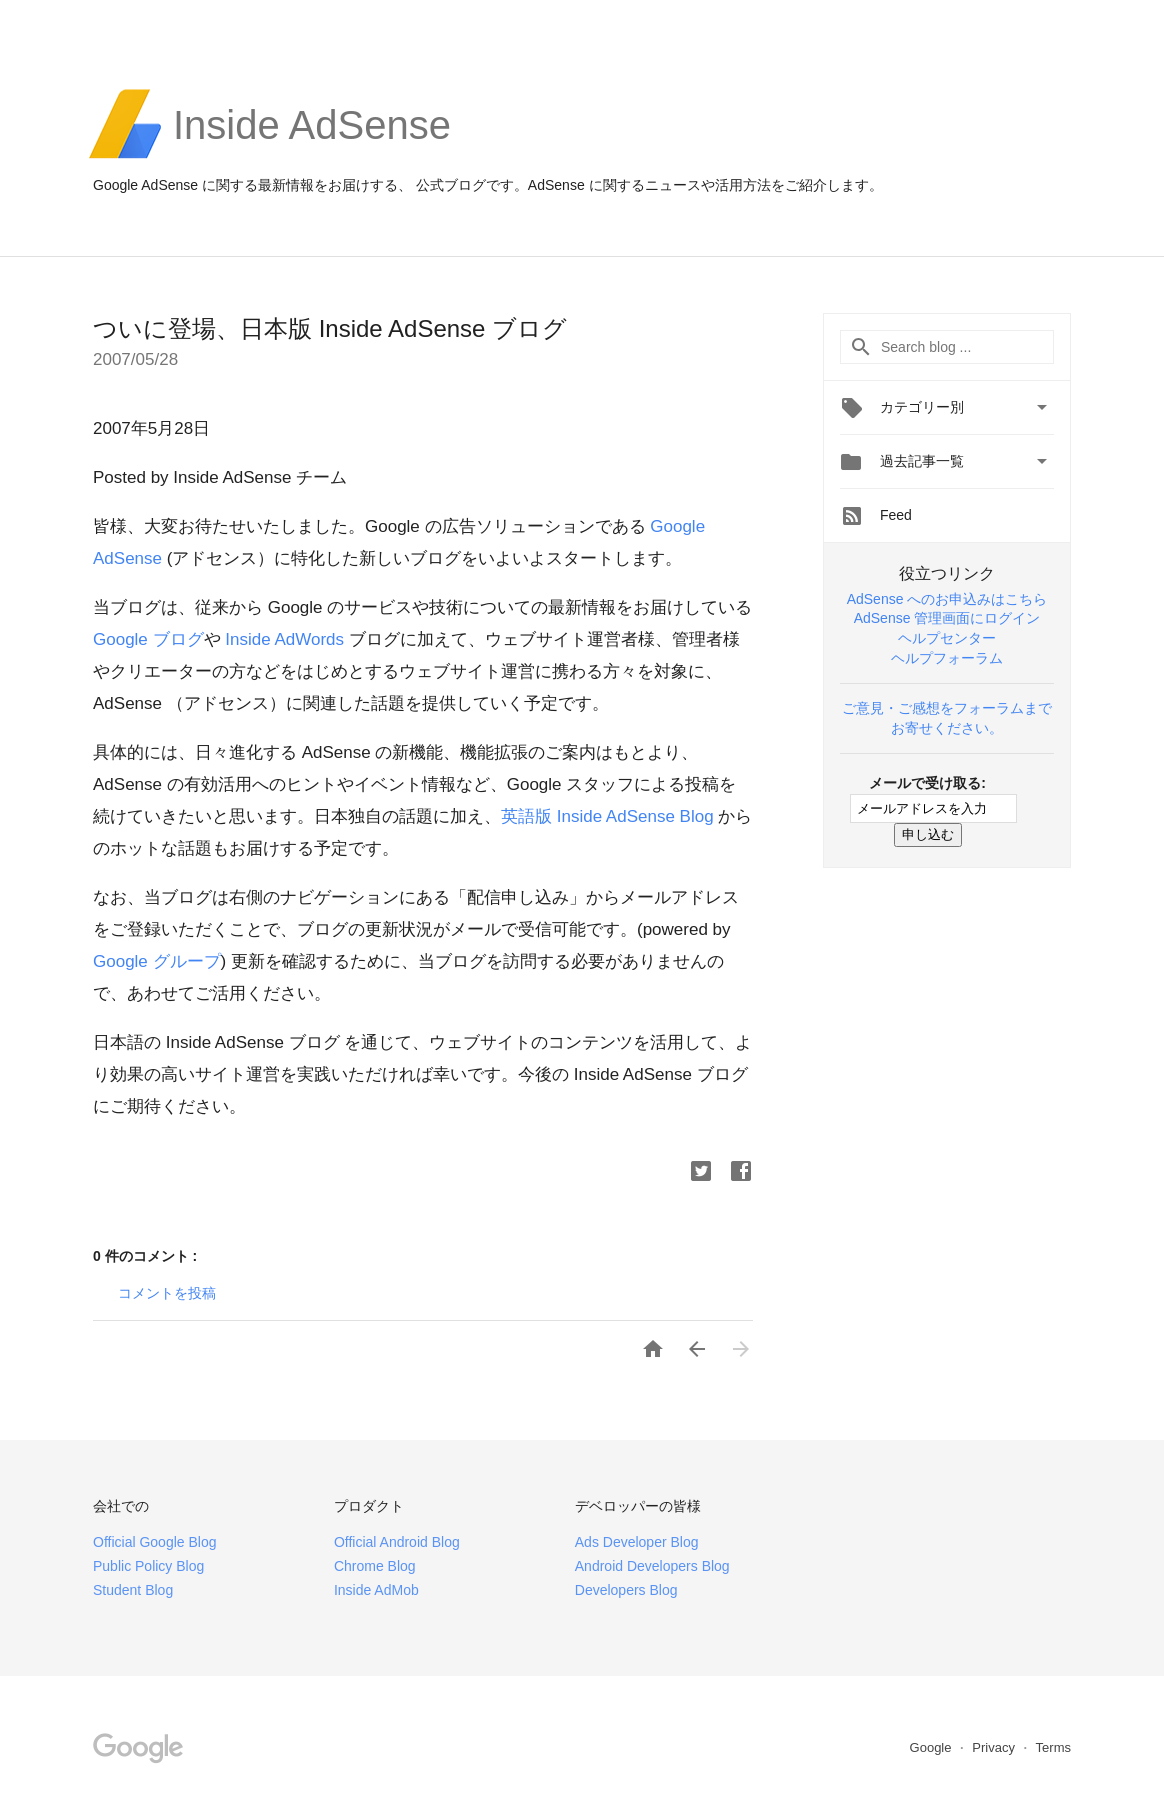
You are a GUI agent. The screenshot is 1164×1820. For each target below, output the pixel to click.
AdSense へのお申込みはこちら (947, 599)
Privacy (995, 1747)
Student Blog (133, 1590)
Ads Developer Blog (637, 1542)
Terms (1053, 1747)
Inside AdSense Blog (607, 816)
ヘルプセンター (947, 638)
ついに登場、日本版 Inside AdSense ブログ (330, 328)
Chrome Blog (375, 1566)
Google (157, 961)
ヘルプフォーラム (947, 658)
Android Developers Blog (652, 1566)
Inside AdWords (284, 639)
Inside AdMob (376, 1590)
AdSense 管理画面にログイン (947, 618)
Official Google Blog (154, 1542)
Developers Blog (626, 1590)
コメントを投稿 (167, 1293)
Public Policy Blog (148, 1566)
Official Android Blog (397, 1542)
